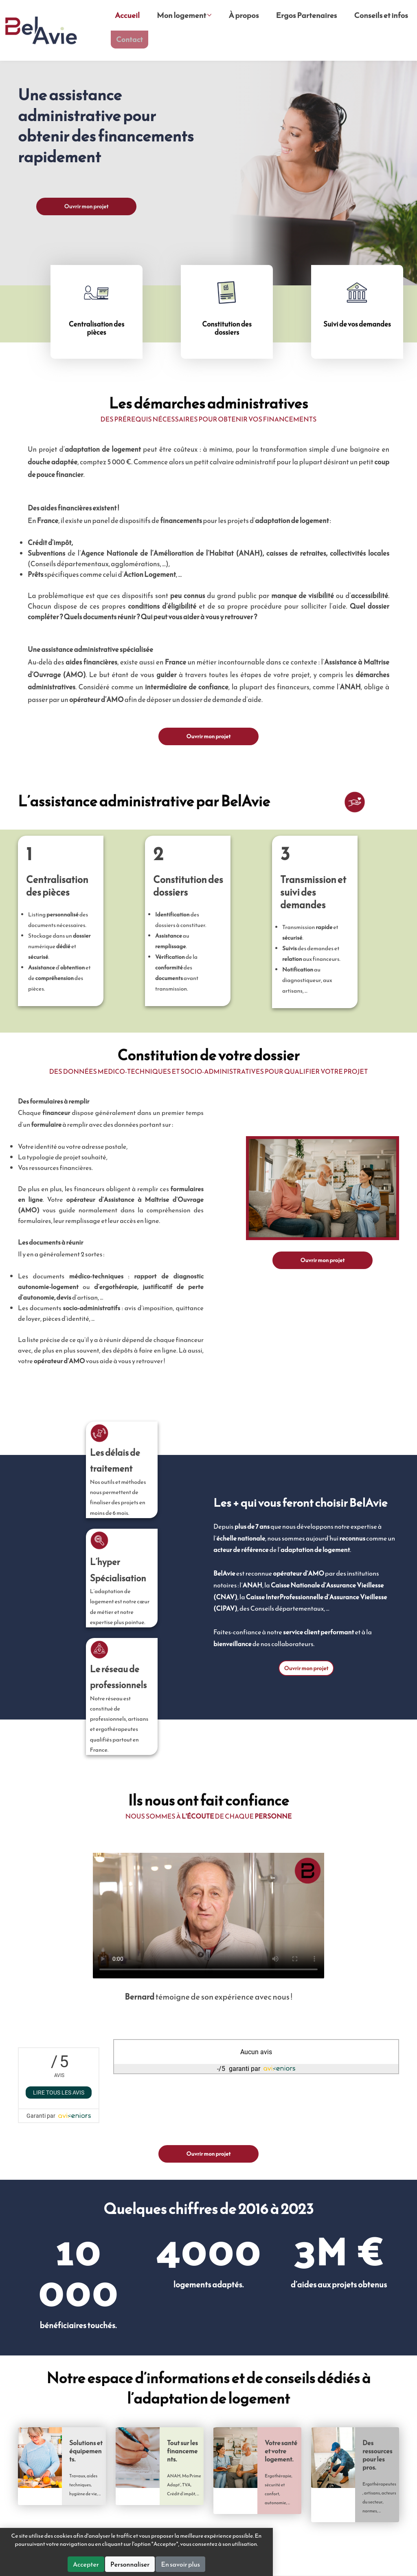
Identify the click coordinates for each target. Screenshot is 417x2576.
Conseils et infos (381, 17)
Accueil (127, 17)
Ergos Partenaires (307, 17)
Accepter (158, 2564)
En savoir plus (252, 2564)
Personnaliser (202, 2564)
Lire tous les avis (58, 2092)
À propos (245, 17)
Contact (132, 42)
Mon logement (184, 17)
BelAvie (41, 34)
